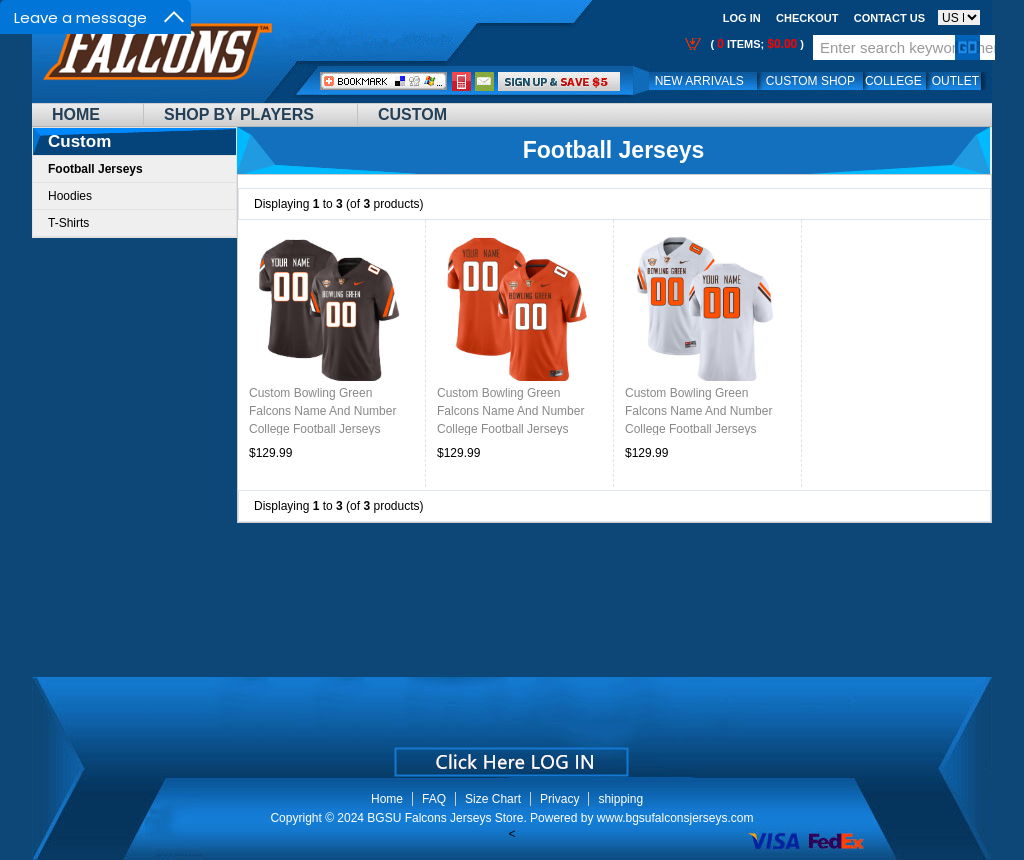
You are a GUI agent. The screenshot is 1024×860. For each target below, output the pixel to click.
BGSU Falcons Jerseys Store (445, 818)
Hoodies (70, 196)
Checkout (807, 18)
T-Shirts (68, 223)
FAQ (434, 799)
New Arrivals (699, 81)
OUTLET (955, 81)
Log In (742, 18)
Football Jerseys (614, 150)
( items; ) (755, 44)
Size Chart (493, 799)
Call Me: (461, 81)
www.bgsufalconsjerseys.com (675, 818)
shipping (620, 799)
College (893, 81)
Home (76, 114)
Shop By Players (239, 114)
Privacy (559, 799)
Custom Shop (810, 81)
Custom (412, 114)
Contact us (889, 18)
